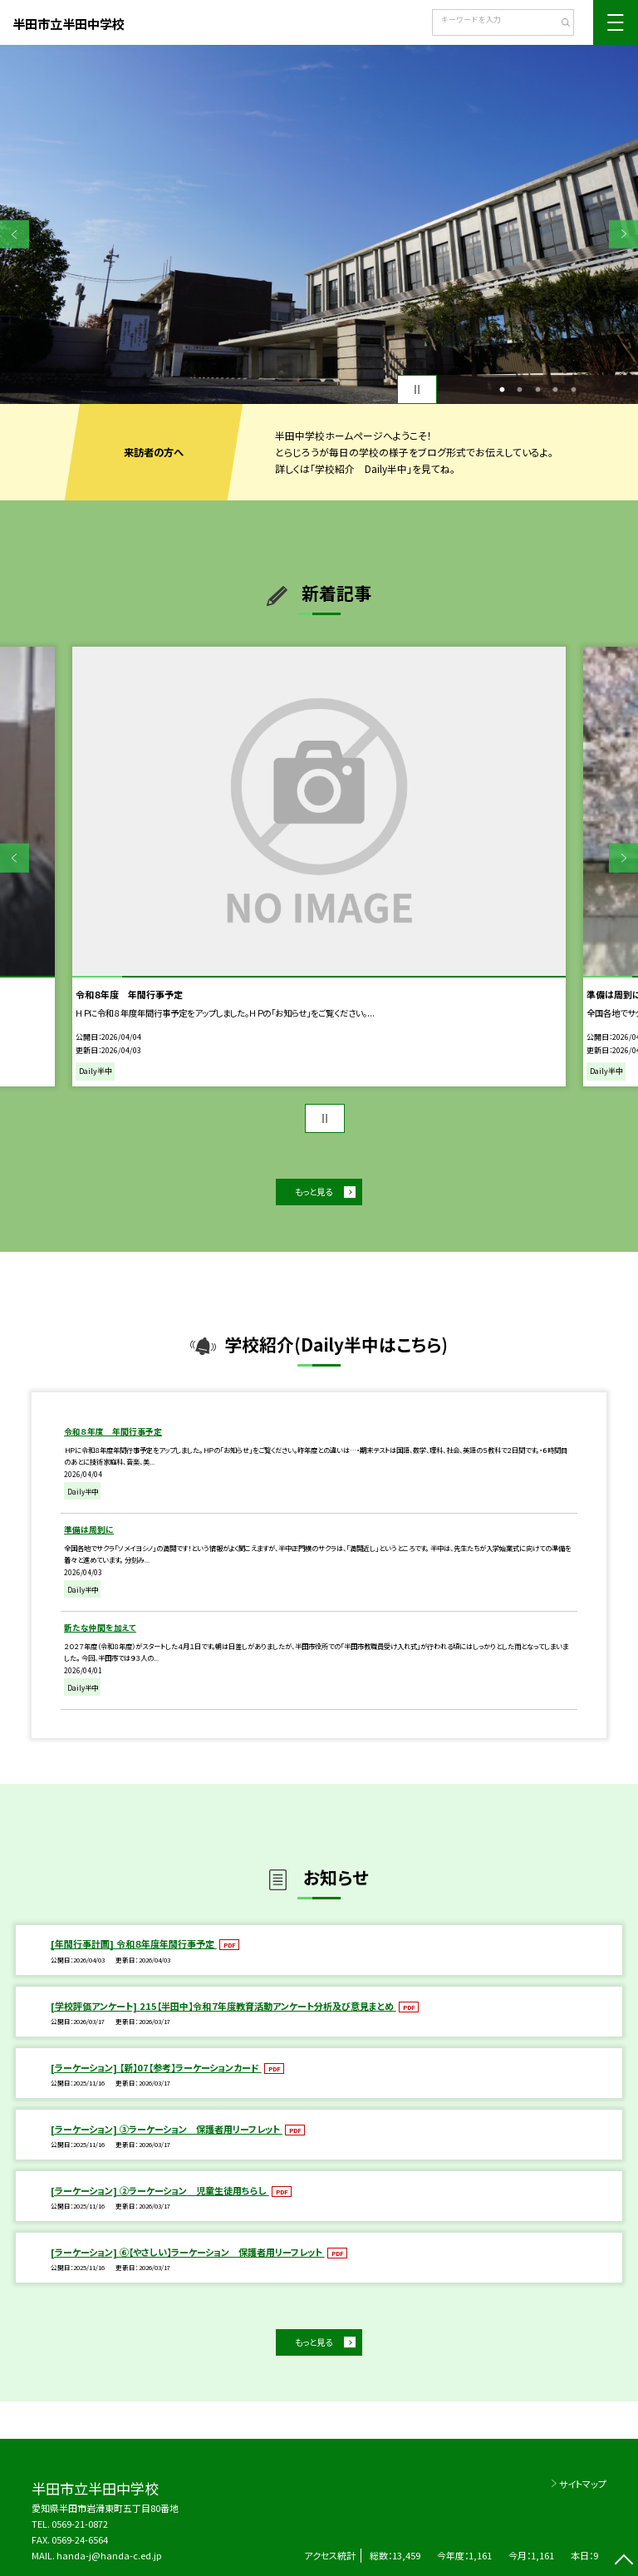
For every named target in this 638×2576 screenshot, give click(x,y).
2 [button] (520, 390)
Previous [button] (14, 234)
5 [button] (573, 390)
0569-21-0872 (80, 2523)
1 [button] (501, 390)
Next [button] (623, 234)
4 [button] (555, 390)
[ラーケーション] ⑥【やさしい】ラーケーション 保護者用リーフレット (188, 2251)
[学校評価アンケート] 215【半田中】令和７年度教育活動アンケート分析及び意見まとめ (223, 2005)
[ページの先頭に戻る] (623, 2561)
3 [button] (537, 390)
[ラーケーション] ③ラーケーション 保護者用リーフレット (166, 2128)
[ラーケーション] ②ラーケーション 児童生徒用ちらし (160, 2190)
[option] (319, 224)
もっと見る (313, 1191)
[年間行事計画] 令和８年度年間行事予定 (134, 1943)
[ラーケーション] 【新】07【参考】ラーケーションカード (156, 2067)
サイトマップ (582, 2483)
